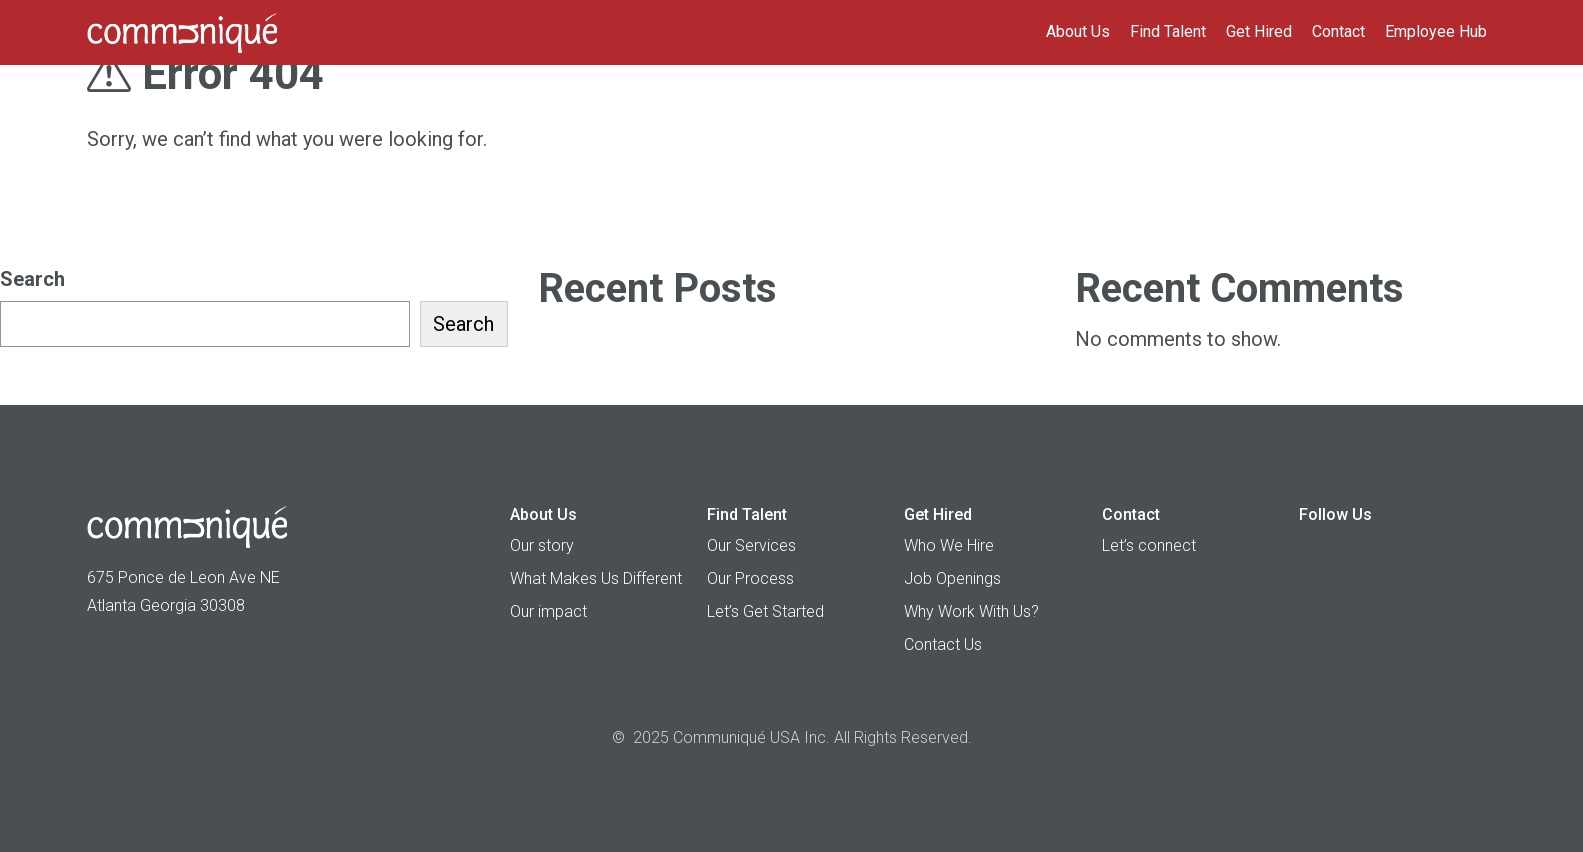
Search (32, 279)
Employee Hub (1436, 31)
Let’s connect (1149, 545)
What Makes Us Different (596, 578)
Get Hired (1259, 31)
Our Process (750, 578)
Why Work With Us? (971, 611)
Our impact (548, 611)
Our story (542, 545)
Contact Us (943, 644)
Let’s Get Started (765, 611)
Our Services (751, 545)
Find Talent (1168, 31)
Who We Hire (949, 545)
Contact (1338, 31)
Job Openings (952, 578)
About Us (1078, 31)
